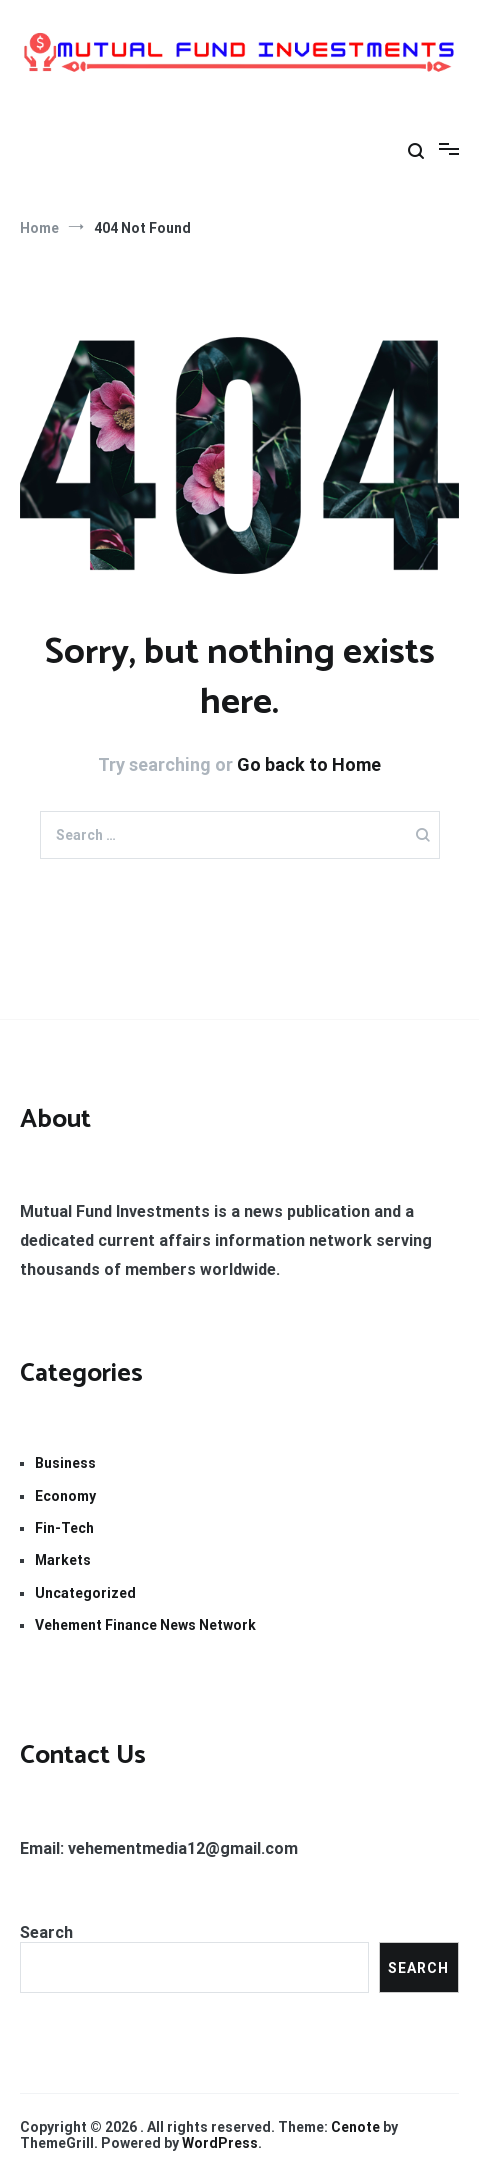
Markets (63, 1560)
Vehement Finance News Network (145, 1625)
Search (46, 1932)
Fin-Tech (64, 1528)
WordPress (220, 2143)
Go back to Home (309, 764)
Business (65, 1463)
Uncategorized (85, 1593)
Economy (65, 1496)
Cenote (355, 2127)
